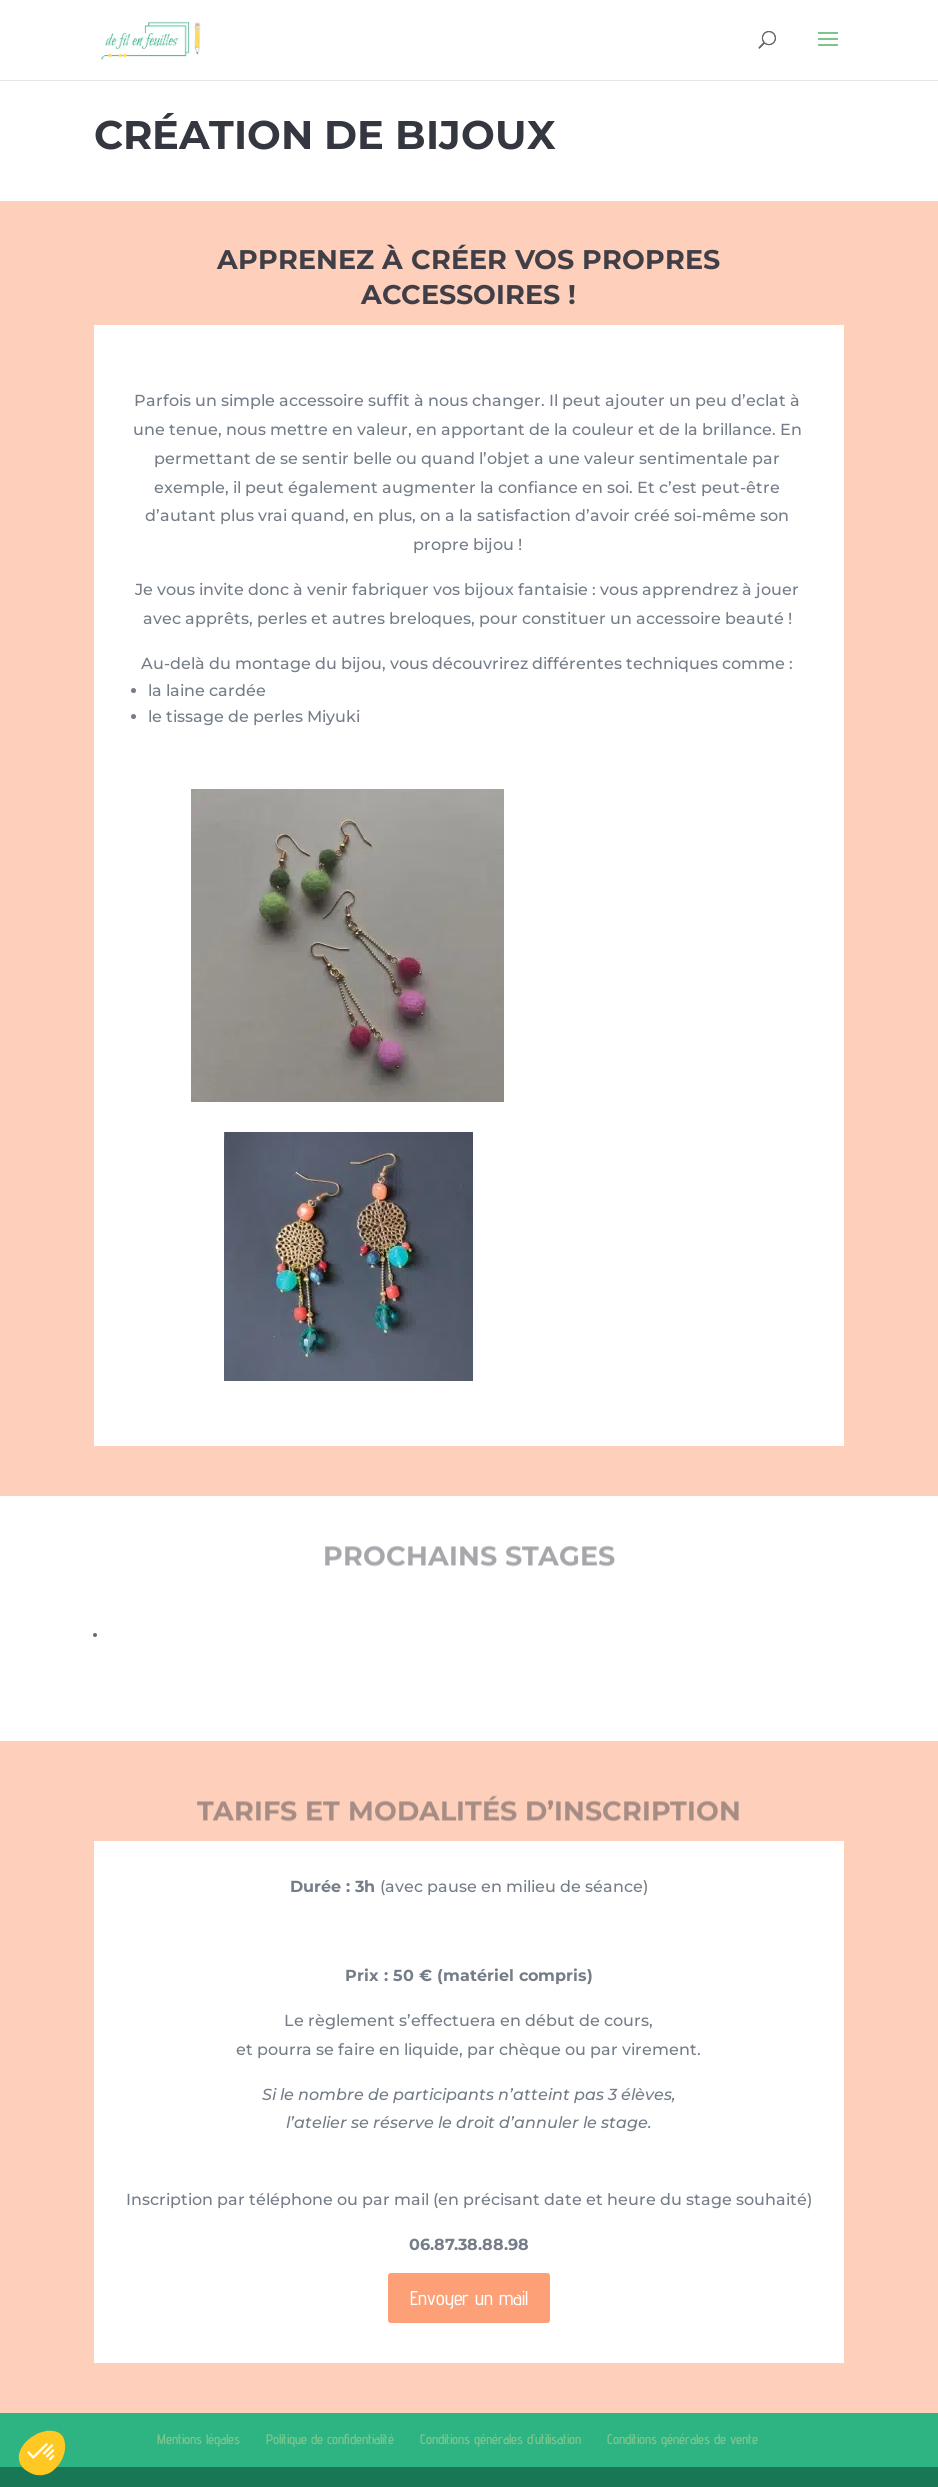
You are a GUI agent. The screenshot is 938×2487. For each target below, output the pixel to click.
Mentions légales (198, 2439)
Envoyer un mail (469, 2298)
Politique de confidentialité (330, 2439)
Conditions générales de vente (682, 2439)
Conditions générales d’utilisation (500, 2439)
